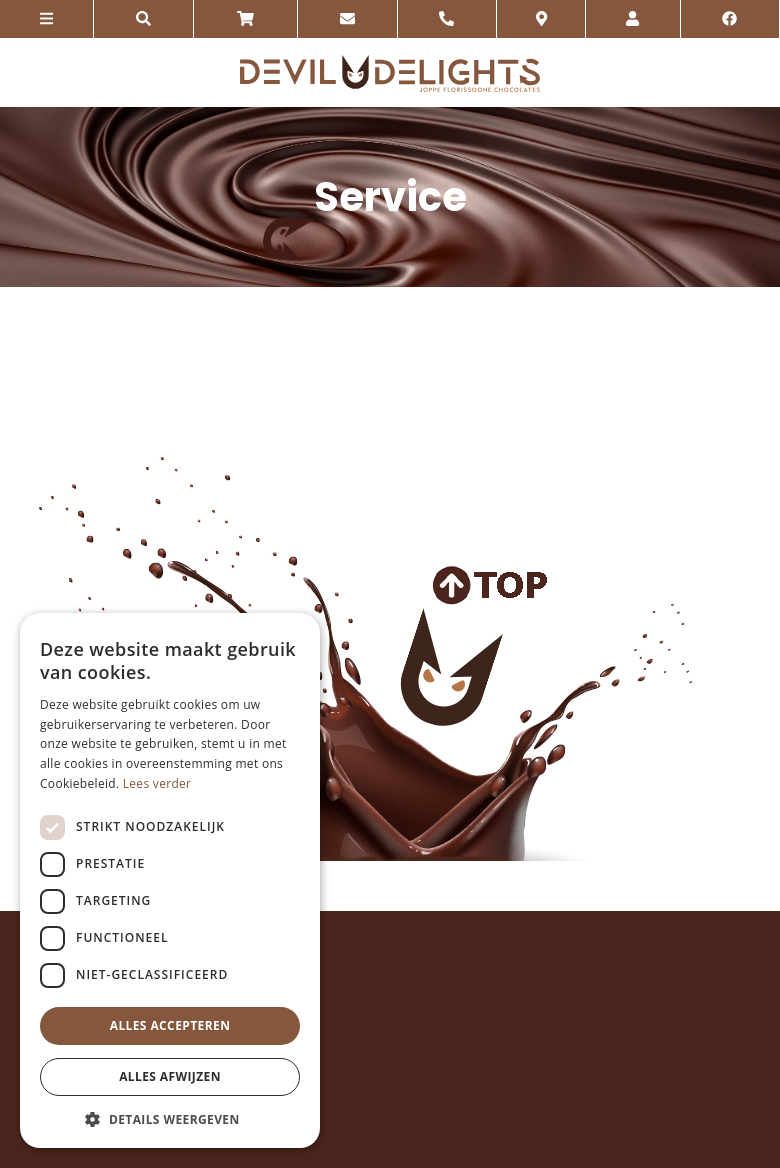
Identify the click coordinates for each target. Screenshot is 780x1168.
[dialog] (170, 880)
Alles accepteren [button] (170, 1025)
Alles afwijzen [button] (170, 1076)
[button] (170, 1118)
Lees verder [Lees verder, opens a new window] (157, 783)
